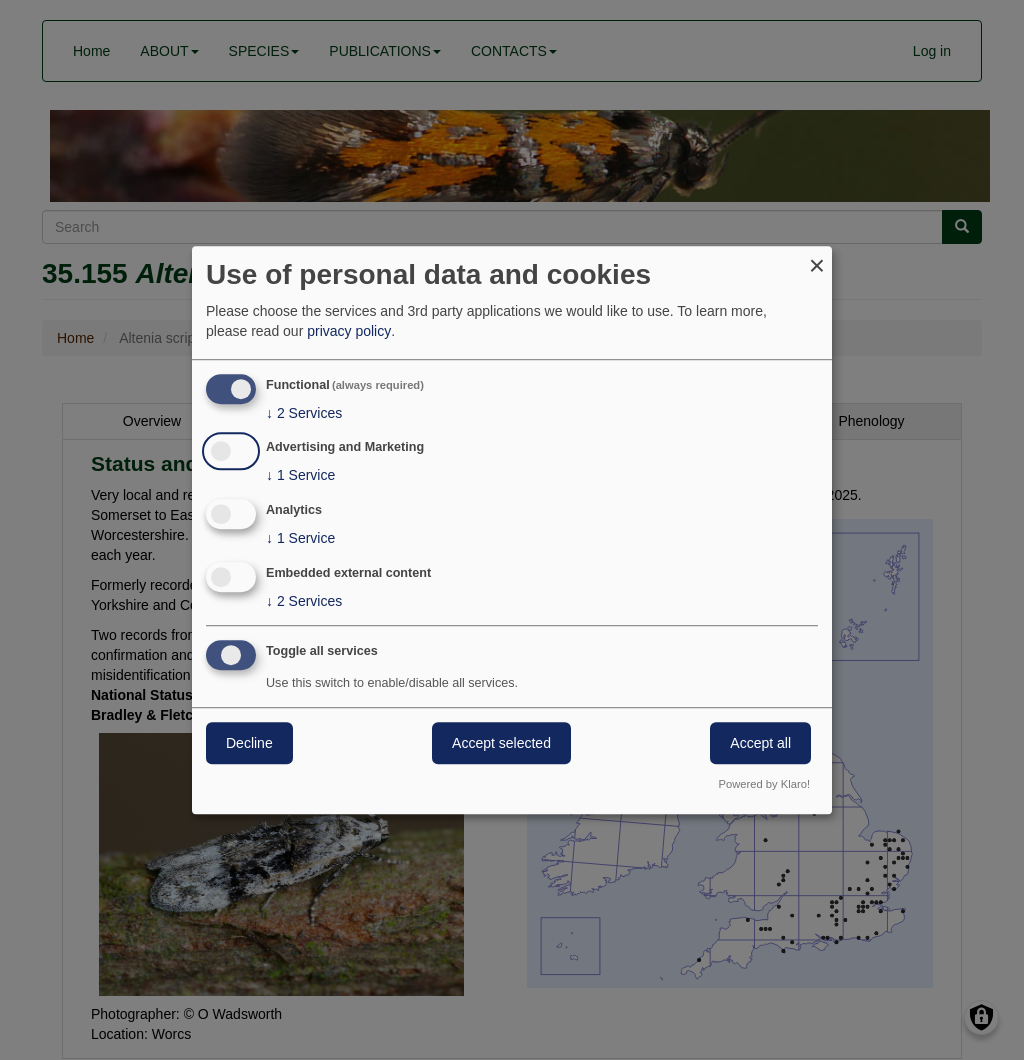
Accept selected (501, 743)
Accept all (760, 743)
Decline (249, 743)
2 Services (304, 413)
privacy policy (349, 331)
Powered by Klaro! (764, 784)
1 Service (300, 476)
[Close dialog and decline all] (817, 258)
